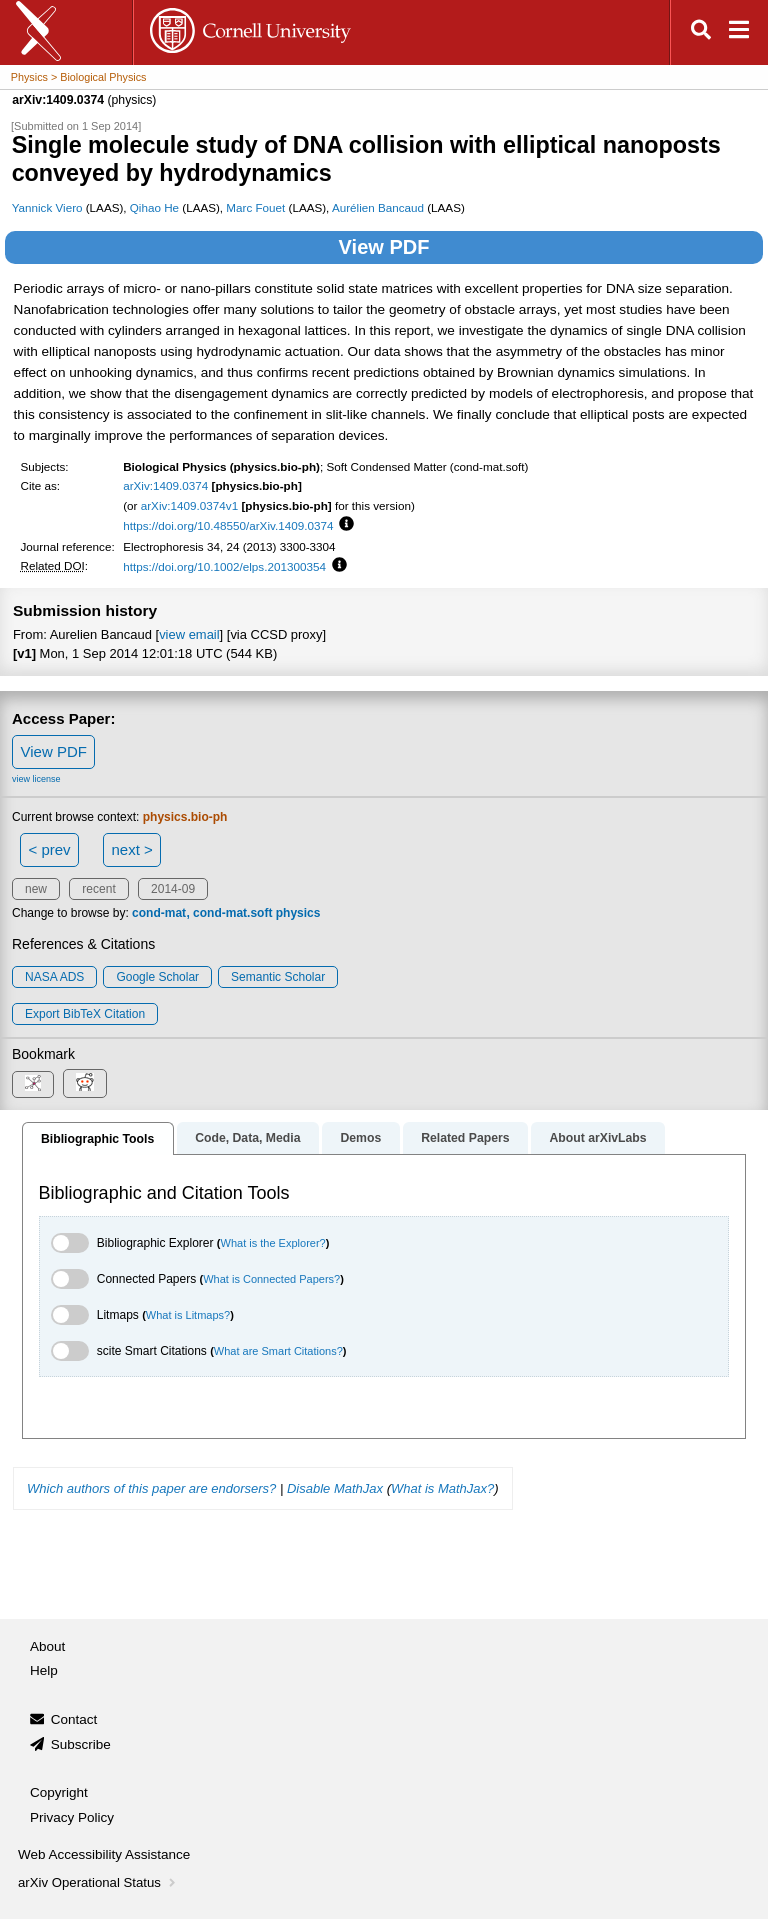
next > (131, 849)
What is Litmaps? (188, 1315)
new (36, 889)
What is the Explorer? (273, 1243)
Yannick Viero (47, 207)
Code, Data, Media (247, 1138)
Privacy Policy (72, 1817)
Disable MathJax (335, 1488)
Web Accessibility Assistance (104, 1854)
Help (44, 1670)
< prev (50, 849)
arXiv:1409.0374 (165, 485)
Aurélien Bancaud (378, 207)
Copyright (59, 1792)
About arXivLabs (597, 1138)
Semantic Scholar (278, 977)
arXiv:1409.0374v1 (189, 505)
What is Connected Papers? (271, 1279)
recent (98, 889)
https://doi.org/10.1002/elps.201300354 (224, 566)
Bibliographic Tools (97, 1139)
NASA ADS (54, 977)
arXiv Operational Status (98, 1882)
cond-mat (159, 913)
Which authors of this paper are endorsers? (151, 1488)
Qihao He (154, 207)
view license (36, 779)
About (47, 1646)
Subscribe (81, 1744)
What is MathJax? (442, 1488)
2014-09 (173, 889)
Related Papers (465, 1138)
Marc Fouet (255, 207)
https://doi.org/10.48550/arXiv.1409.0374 (228, 525)
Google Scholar (157, 977)
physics (298, 913)
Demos (360, 1138)
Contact (74, 1719)
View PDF (384, 247)
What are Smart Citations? (278, 1351)
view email (189, 634)
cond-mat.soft (232, 913)
